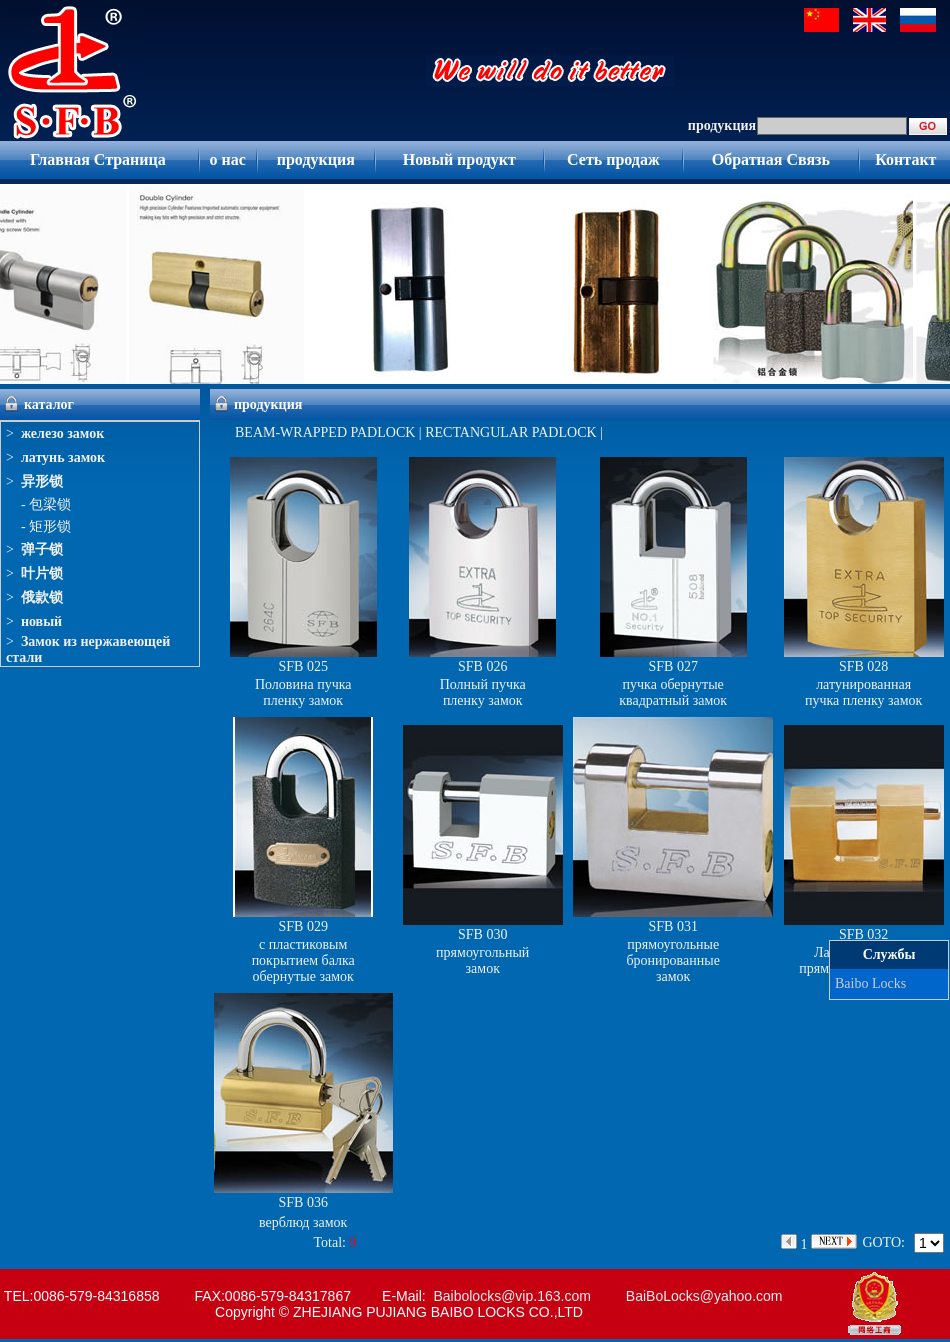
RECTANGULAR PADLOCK (510, 432)
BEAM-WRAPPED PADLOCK (325, 432)
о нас (227, 159)
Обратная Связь (771, 159)
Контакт (905, 159)
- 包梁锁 (46, 504)
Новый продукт (459, 159)
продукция (316, 159)
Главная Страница (98, 159)
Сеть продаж (613, 159)
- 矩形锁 (46, 526)
